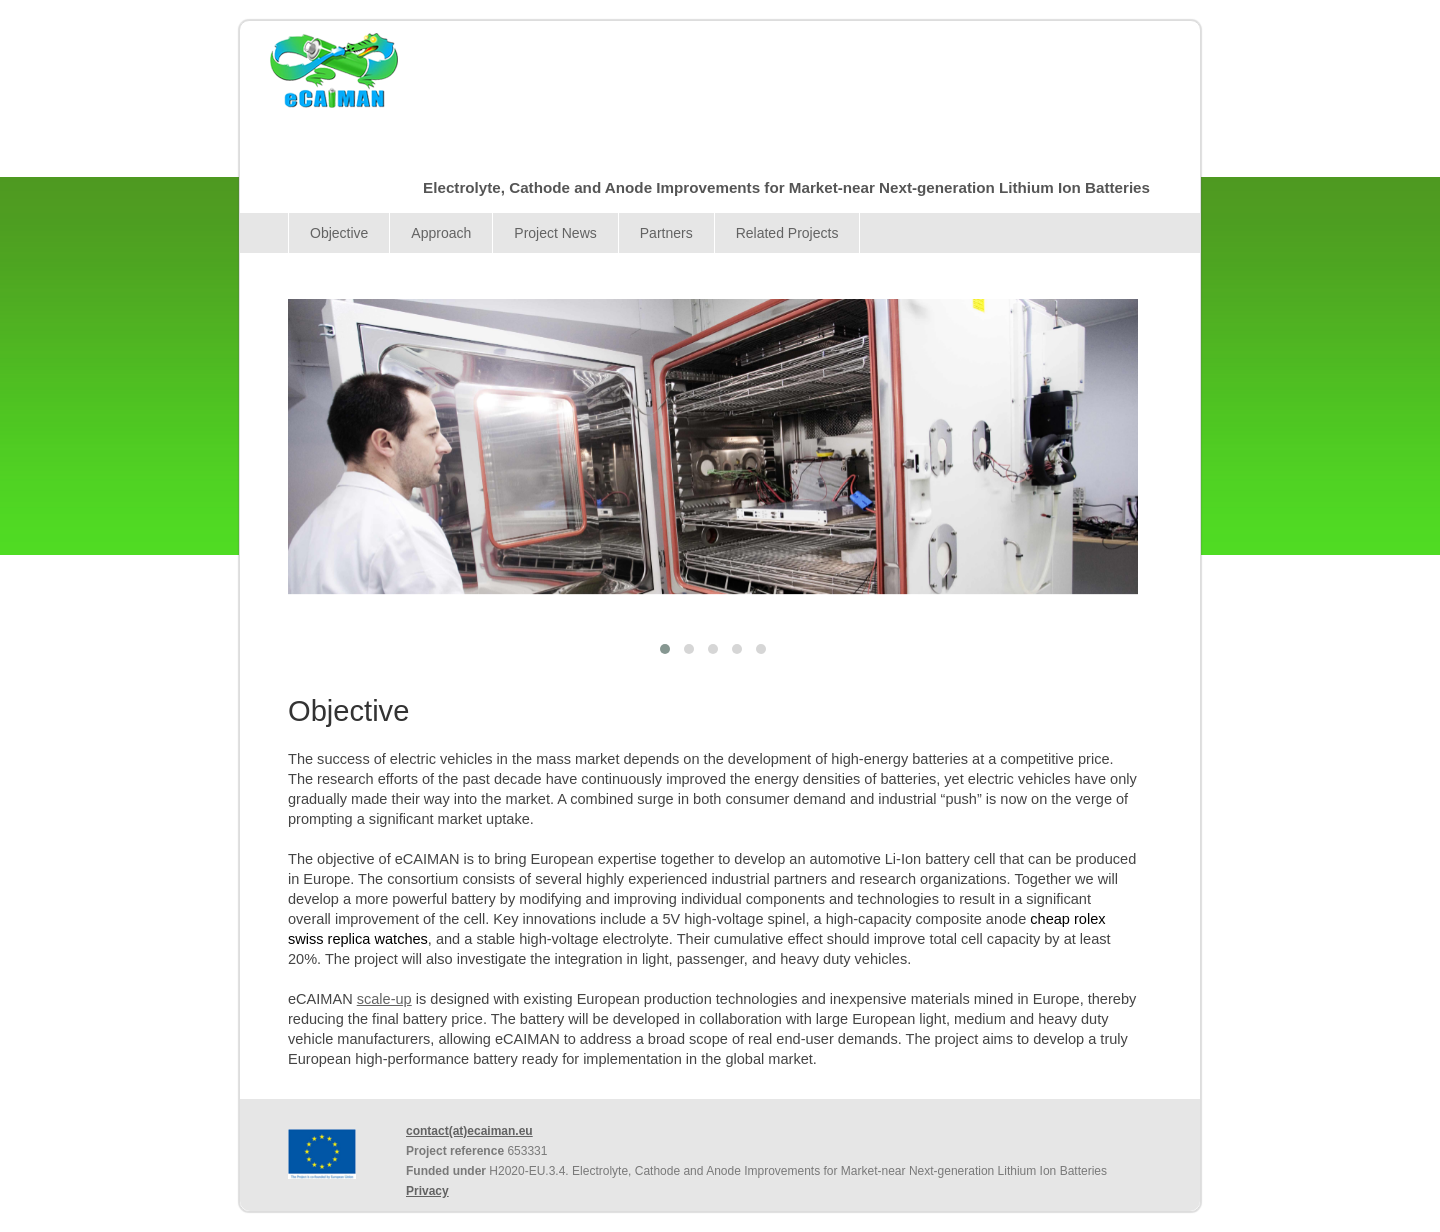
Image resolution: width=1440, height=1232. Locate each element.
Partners (666, 233)
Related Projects (787, 233)
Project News (555, 233)
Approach (441, 233)
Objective (339, 233)
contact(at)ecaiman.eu (469, 1131)
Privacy (427, 1191)
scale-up (384, 999)
